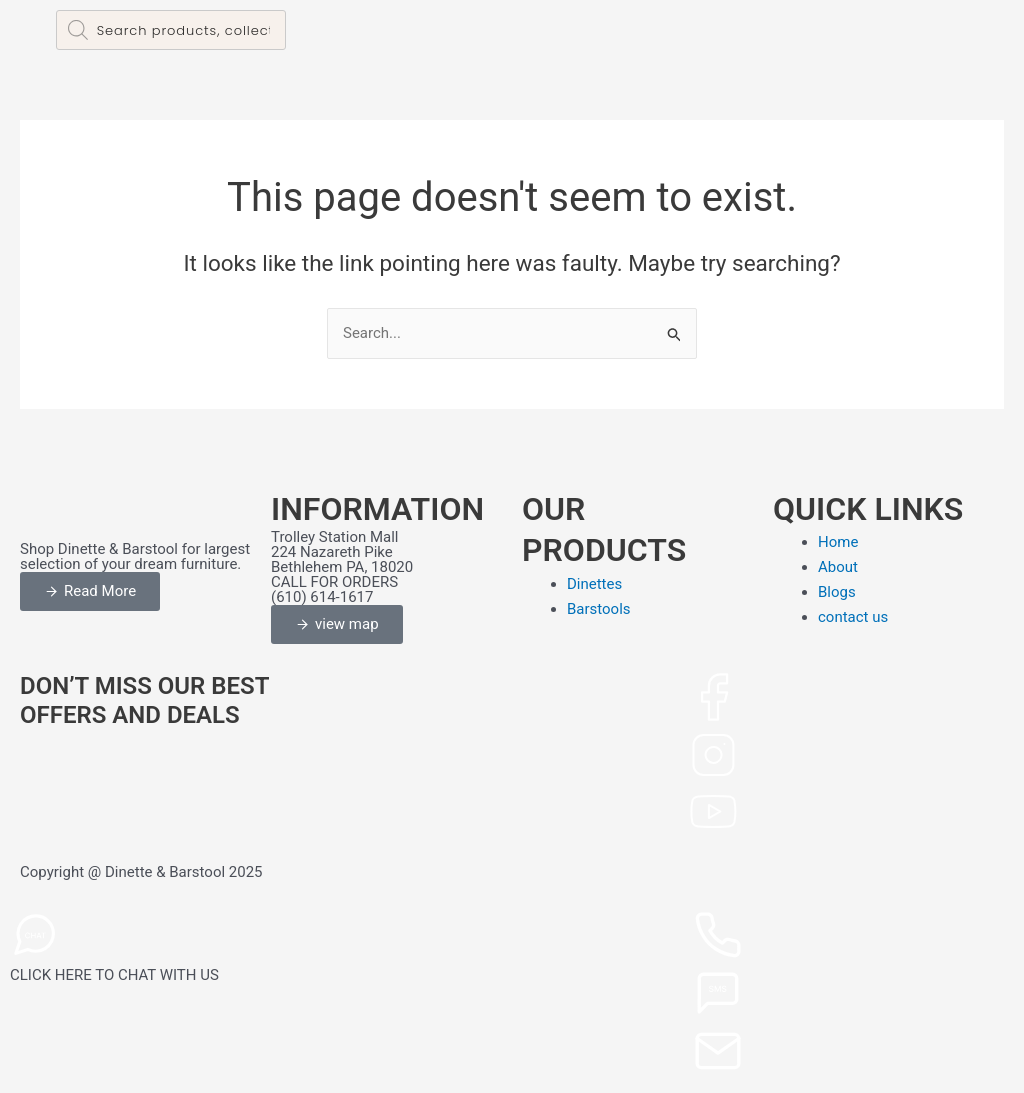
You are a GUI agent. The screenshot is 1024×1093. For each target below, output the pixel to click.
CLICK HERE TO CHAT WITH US (114, 975)
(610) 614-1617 (322, 597)
